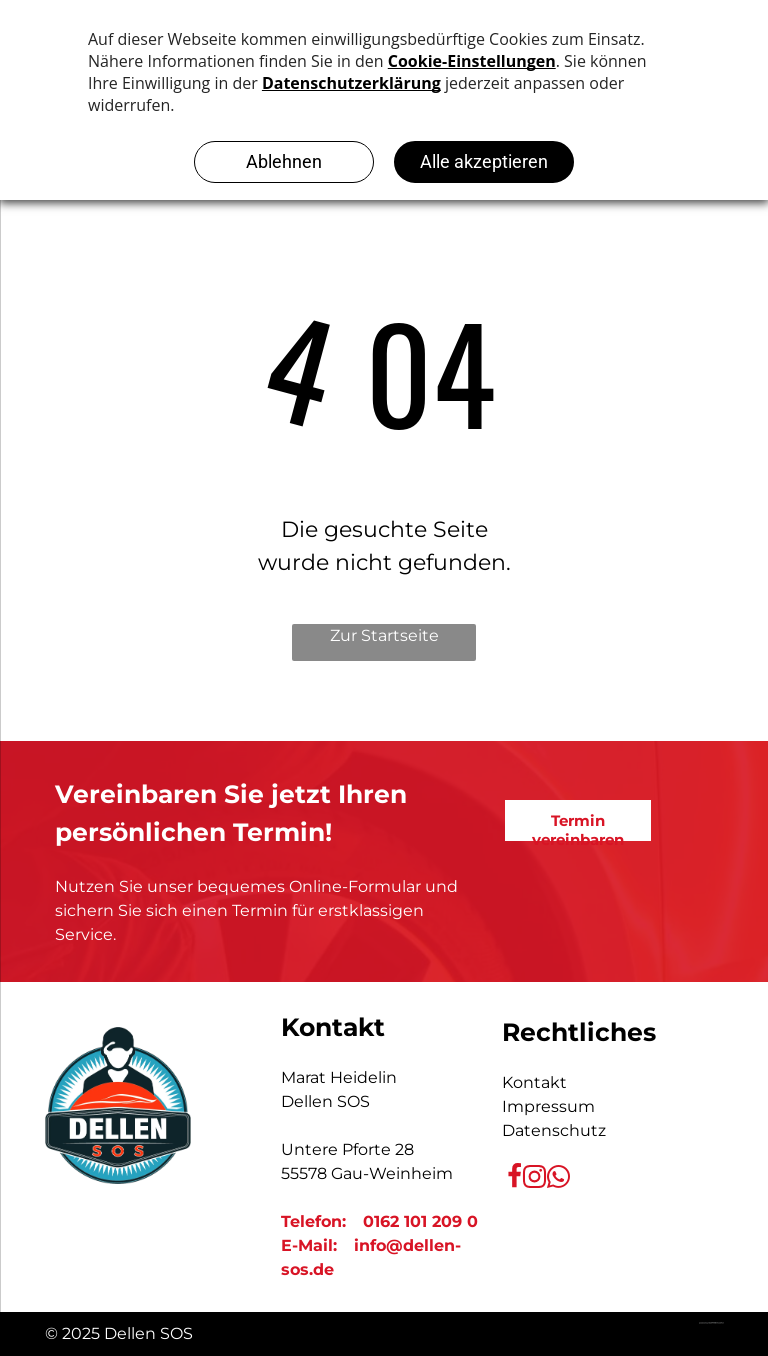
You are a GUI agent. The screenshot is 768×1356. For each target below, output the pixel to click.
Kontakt (534, 1082)
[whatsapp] (558, 1179)
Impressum (548, 1106)
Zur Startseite (384, 635)
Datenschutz (554, 1130)
